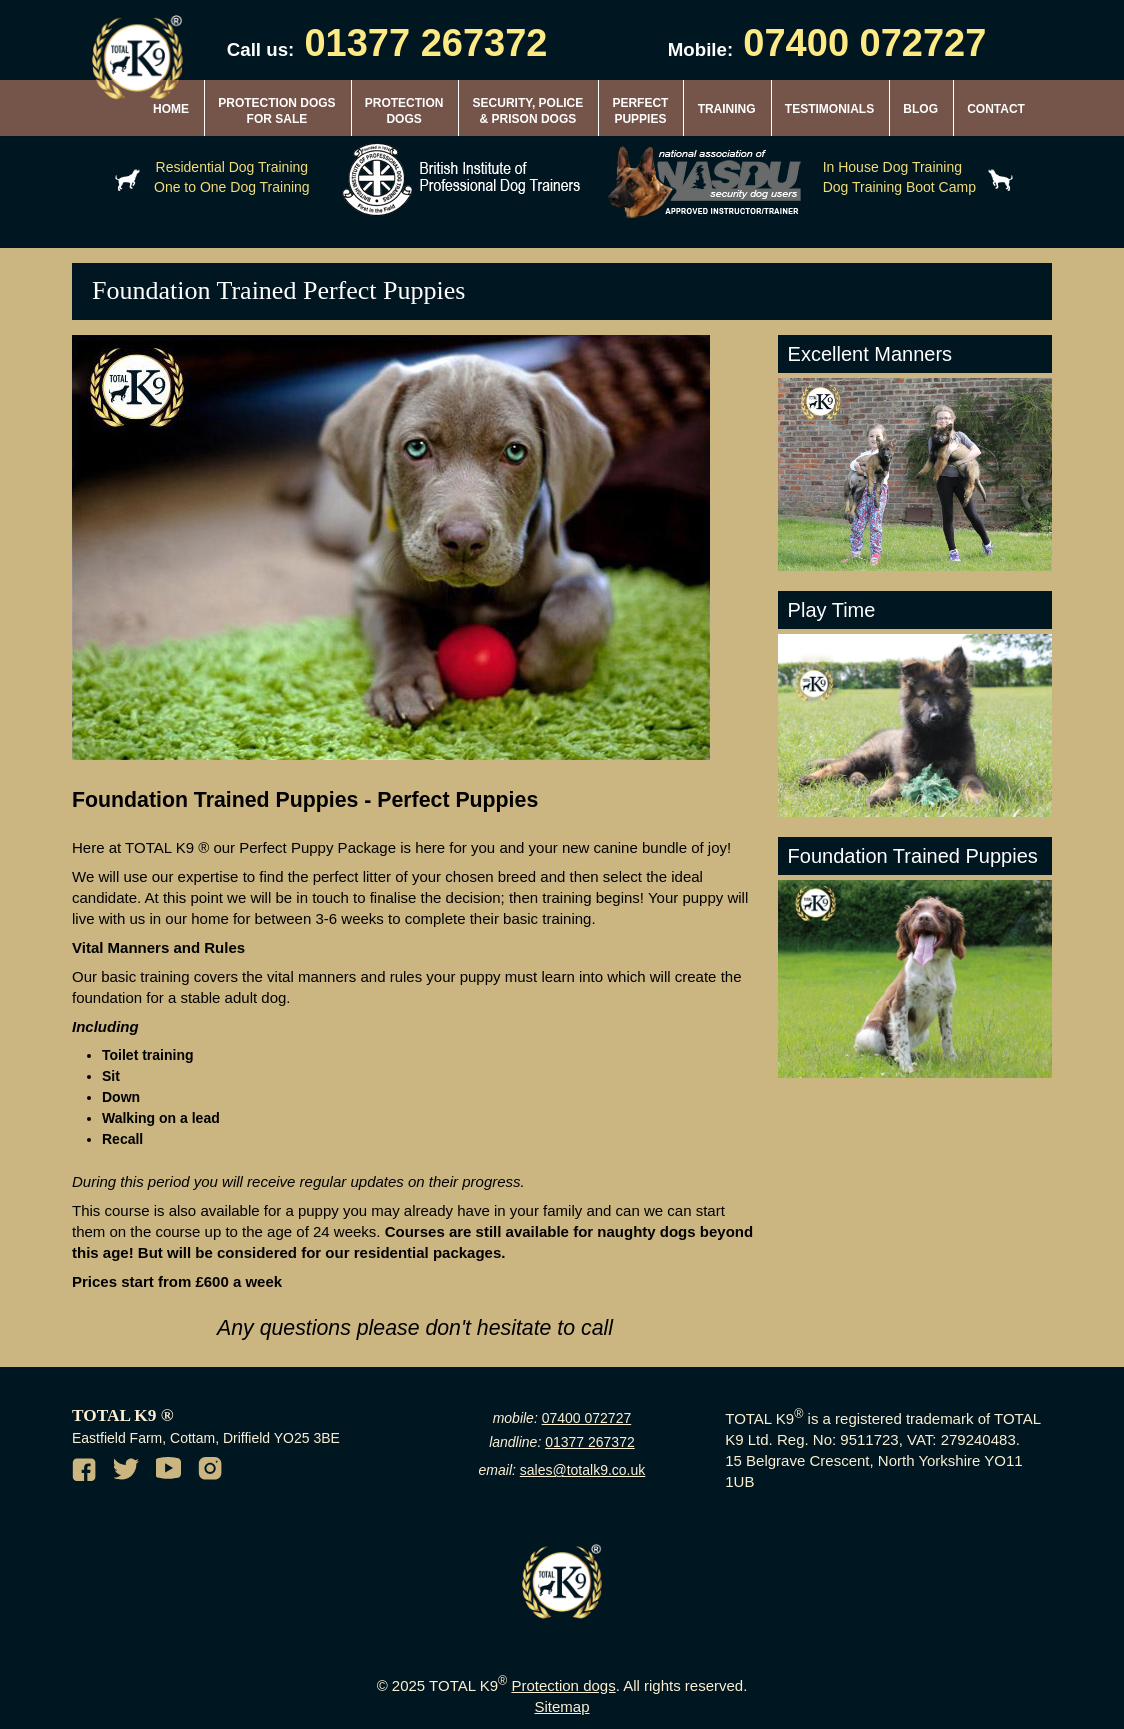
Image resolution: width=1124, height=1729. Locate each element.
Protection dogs (563, 1685)
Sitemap (561, 1706)
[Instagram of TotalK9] (213, 1472)
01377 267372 (425, 43)
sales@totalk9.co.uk (583, 1470)
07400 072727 (864, 43)
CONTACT (996, 109)
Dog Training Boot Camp (899, 187)
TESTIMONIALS (829, 109)
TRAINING (727, 109)
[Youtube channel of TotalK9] (171, 1472)
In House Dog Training (892, 167)
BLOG (920, 109)
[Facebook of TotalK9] (87, 1472)
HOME (171, 109)
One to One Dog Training (232, 187)
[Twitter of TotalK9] (129, 1472)
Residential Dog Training (232, 167)
